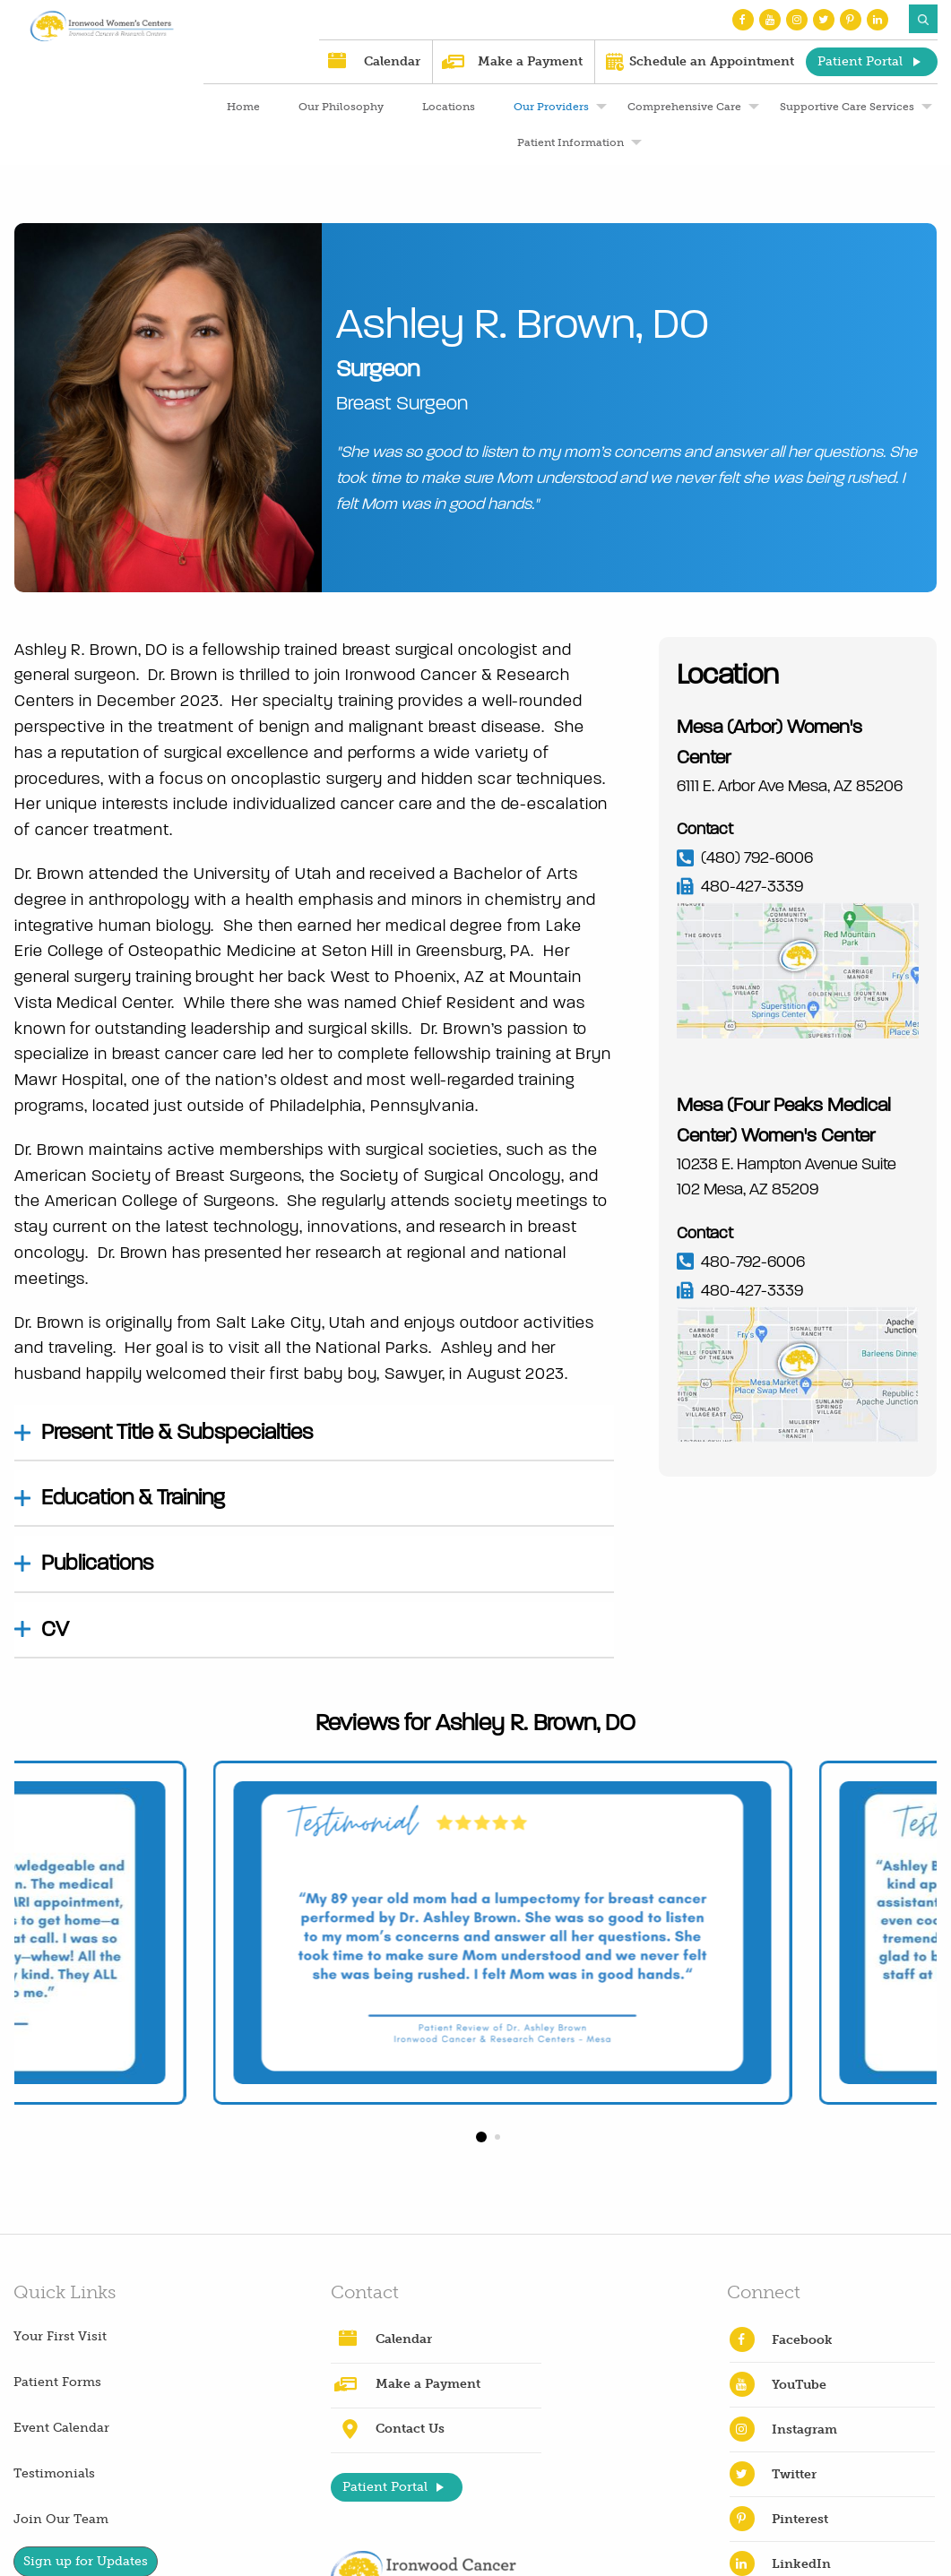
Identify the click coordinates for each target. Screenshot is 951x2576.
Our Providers (551, 106)
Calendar (392, 61)
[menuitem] (241, 107)
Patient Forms (57, 2382)
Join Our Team (60, 2519)
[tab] (314, 1433)
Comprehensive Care (684, 106)
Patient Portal (860, 61)
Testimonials (54, 2473)
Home (243, 106)
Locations (448, 106)
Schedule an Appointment (711, 61)
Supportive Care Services (847, 106)
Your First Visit (60, 2336)
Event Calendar (61, 2427)
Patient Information (570, 142)
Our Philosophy (341, 106)
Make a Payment (530, 61)
